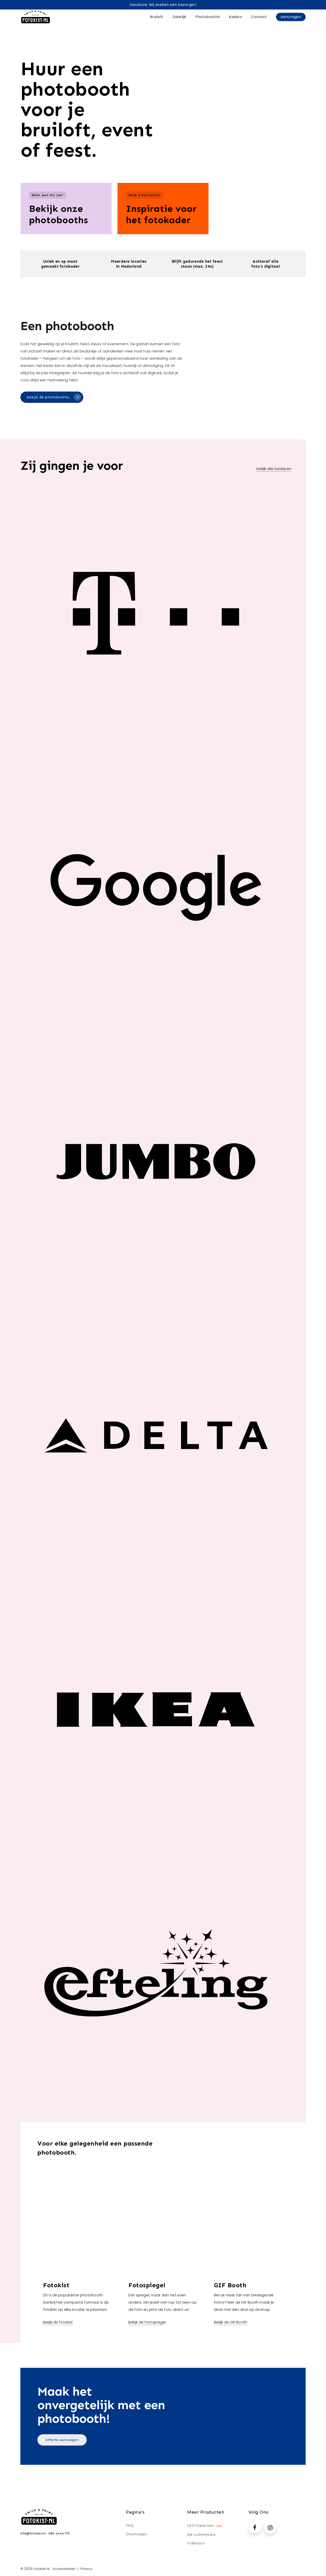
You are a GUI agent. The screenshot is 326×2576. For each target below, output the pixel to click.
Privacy (86, 2569)
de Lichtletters (201, 2534)
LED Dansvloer (205, 2525)
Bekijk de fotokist (58, 2322)
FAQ (130, 2525)
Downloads (136, 2534)
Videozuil (196, 2543)
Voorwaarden (64, 2569)
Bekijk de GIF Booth (230, 2322)
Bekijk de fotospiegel (146, 2322)
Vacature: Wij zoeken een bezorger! (163, 4)
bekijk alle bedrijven (273, 468)
